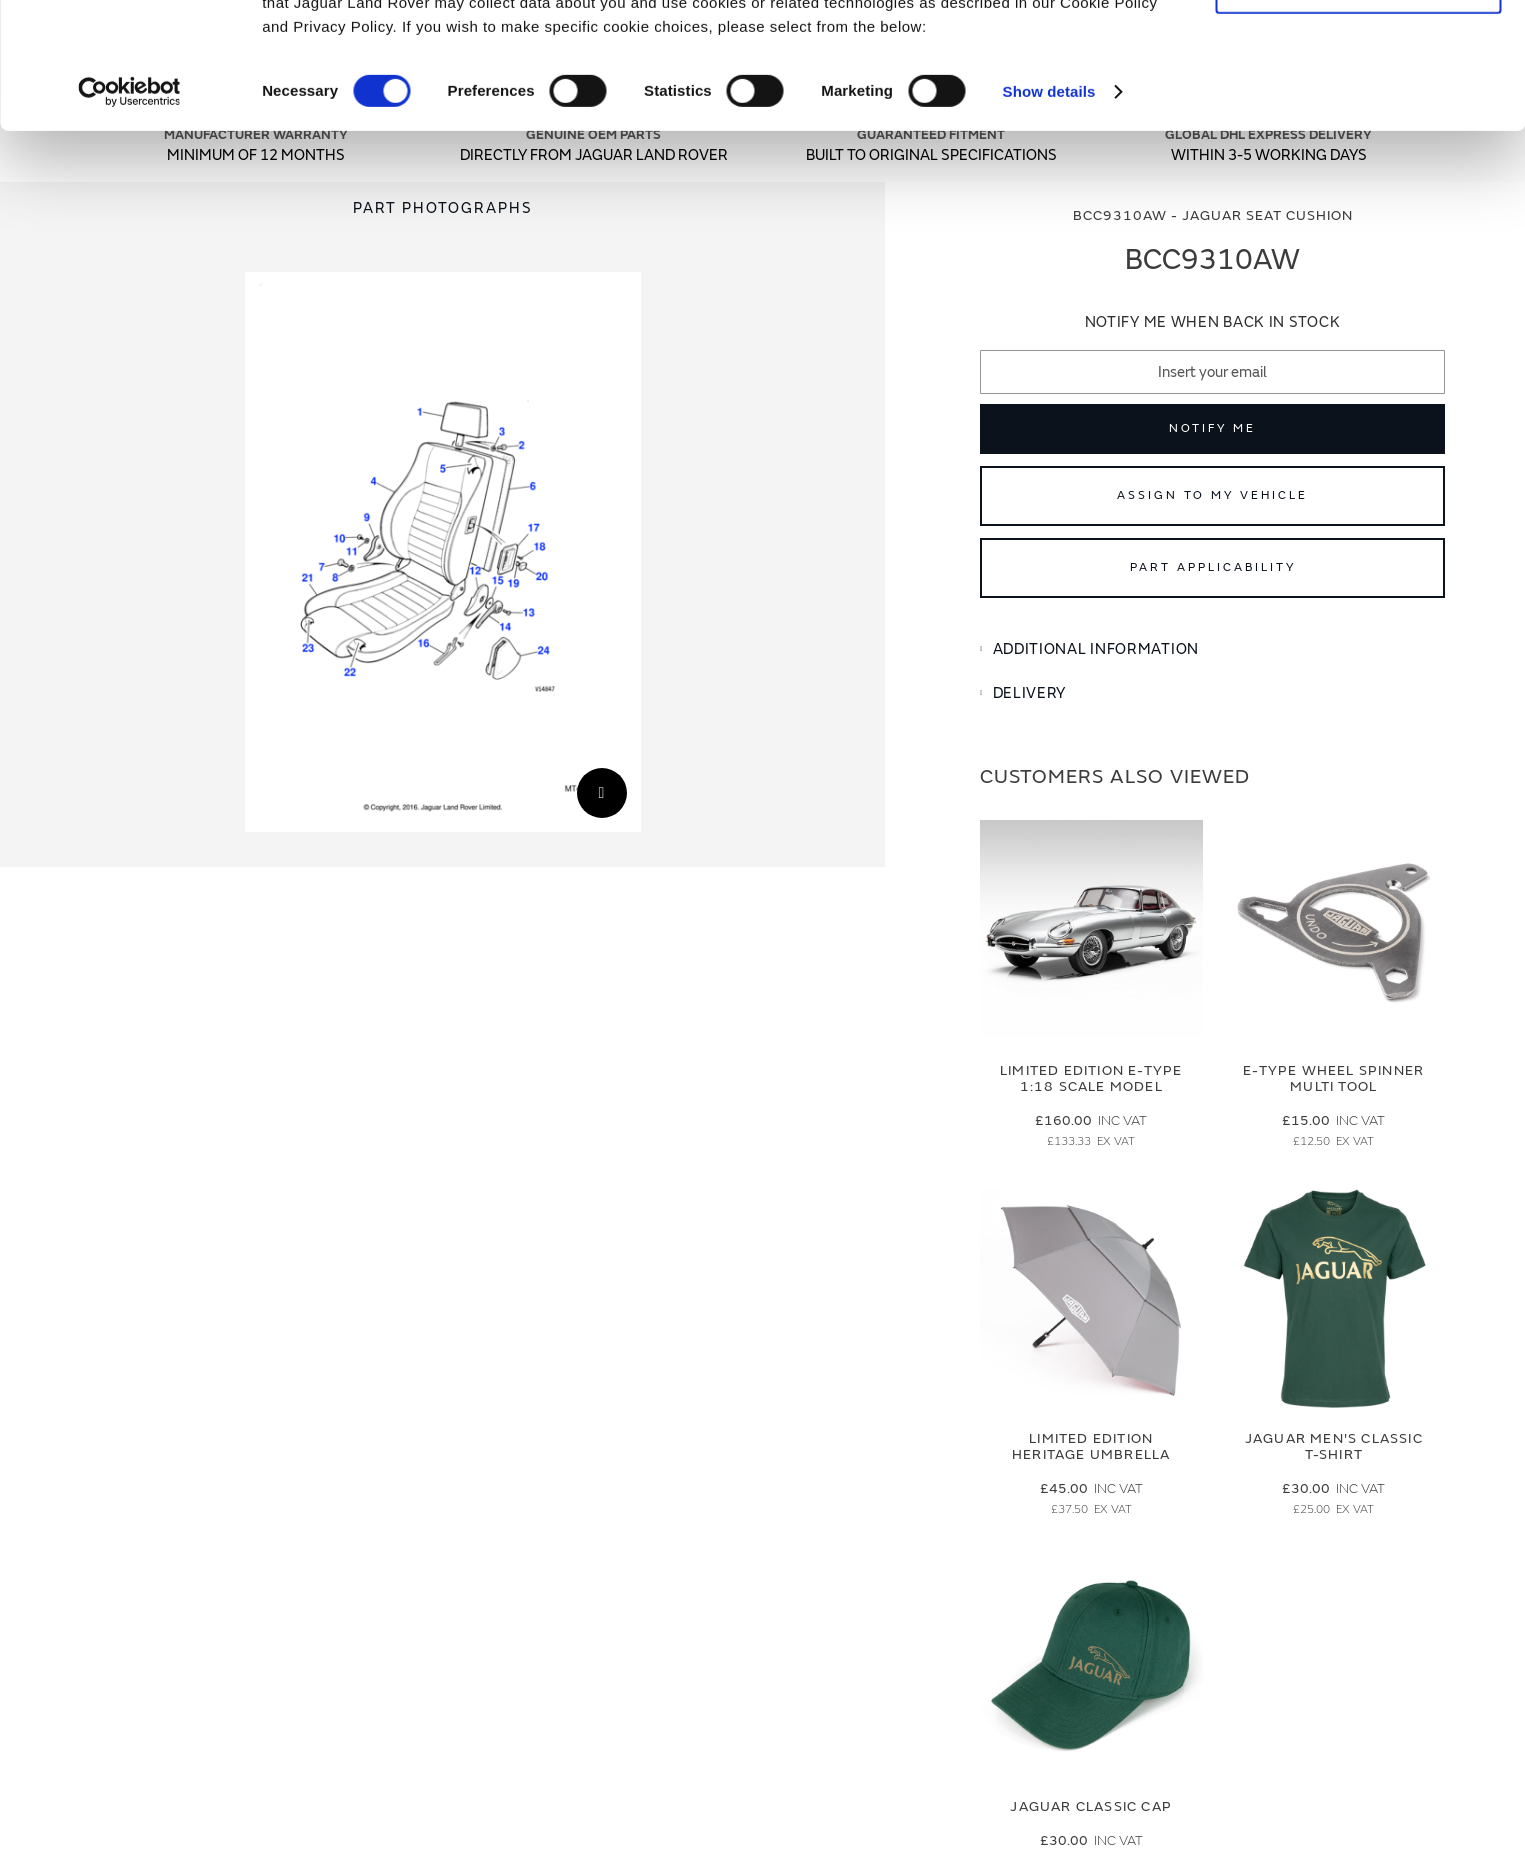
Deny (1358, 106)
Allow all (1358, 48)
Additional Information (1096, 649)
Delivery (1030, 693)
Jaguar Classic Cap (1091, 1806)
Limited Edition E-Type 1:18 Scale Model (1091, 1079)
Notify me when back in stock (1213, 322)
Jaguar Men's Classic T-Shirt (1334, 1447)
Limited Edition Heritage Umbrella (1091, 1447)
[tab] (1212, 650)
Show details (1049, 209)
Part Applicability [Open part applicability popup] (1213, 567)
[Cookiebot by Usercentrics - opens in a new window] (129, 210)
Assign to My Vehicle (1212, 495)
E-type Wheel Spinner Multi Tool (1333, 1079)
